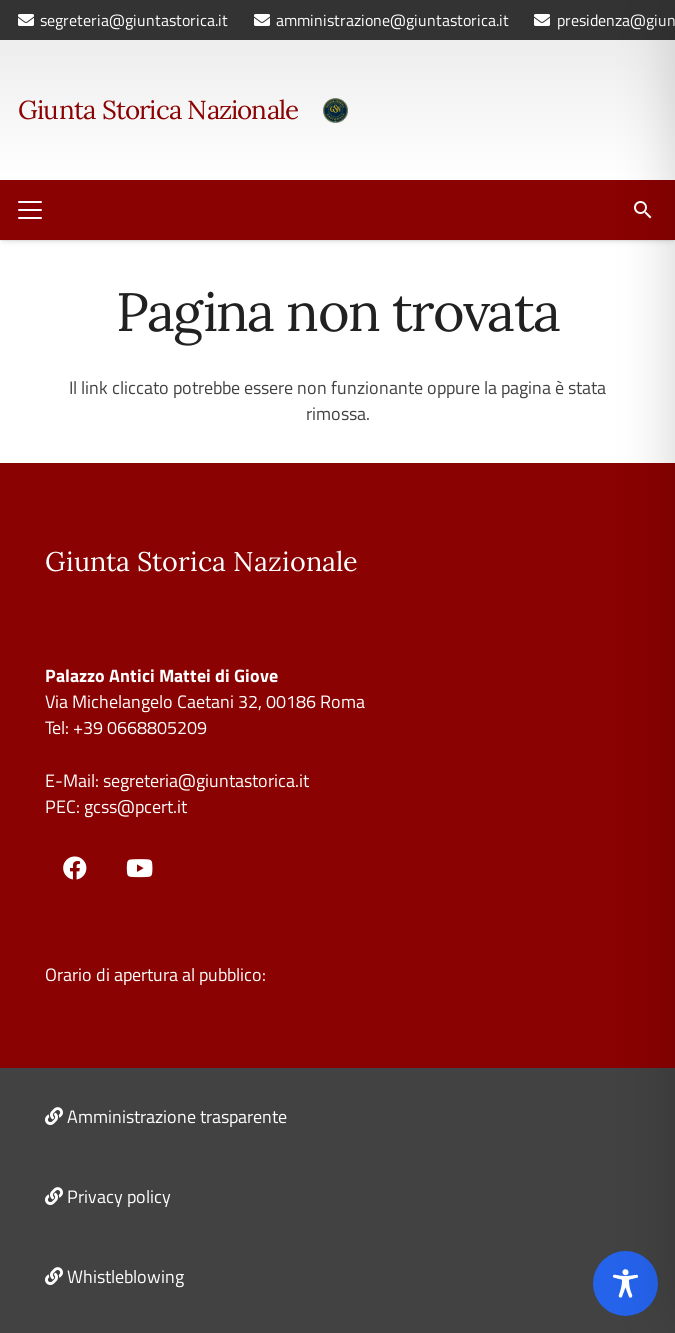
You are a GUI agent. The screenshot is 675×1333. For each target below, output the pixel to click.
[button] (30, 210)
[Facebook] (75, 868)
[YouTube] (140, 868)
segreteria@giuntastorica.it (204, 780)
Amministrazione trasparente (177, 1116)
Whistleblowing (125, 1276)
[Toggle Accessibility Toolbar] (625, 1283)
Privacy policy (119, 1196)
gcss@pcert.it (135, 806)
